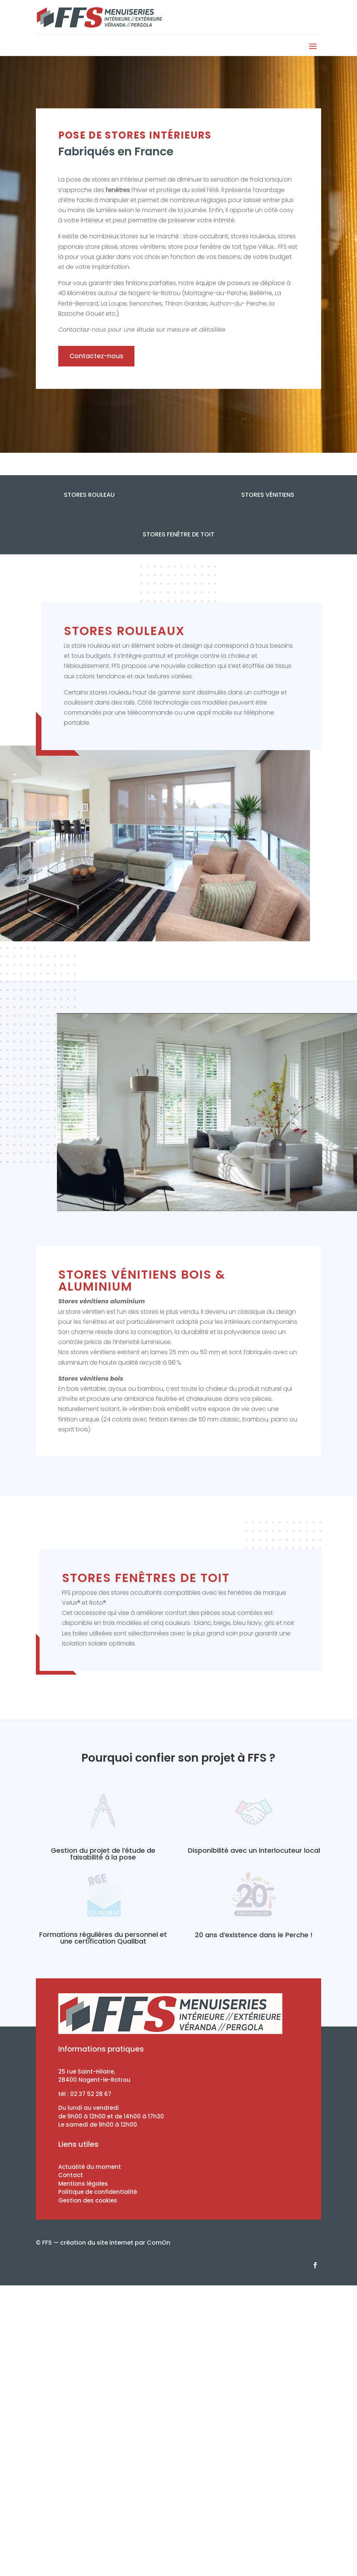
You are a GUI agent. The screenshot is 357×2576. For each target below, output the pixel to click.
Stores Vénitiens (267, 494)
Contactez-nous (96, 356)
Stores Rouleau (89, 494)
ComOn (158, 2242)
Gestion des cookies (87, 2200)
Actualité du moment (89, 2167)
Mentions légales (83, 2184)
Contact (70, 2175)
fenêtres (118, 190)
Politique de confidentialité (97, 2192)
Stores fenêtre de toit (178, 534)
